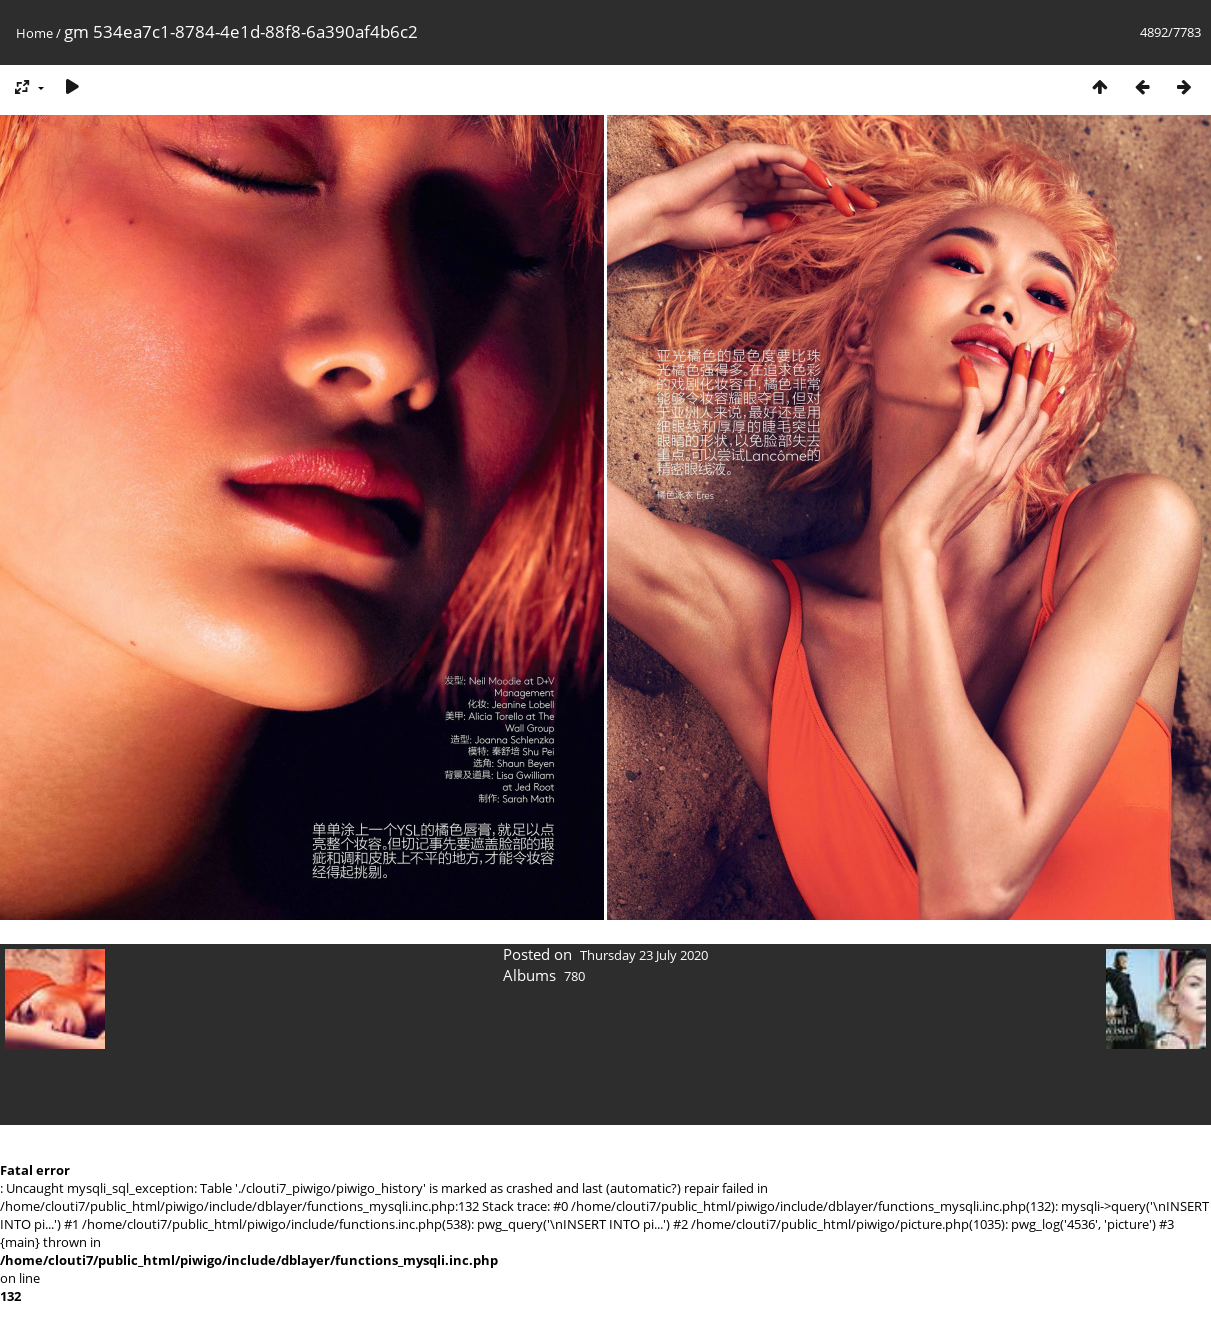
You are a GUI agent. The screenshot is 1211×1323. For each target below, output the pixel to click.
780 (574, 976)
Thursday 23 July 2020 (644, 955)
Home (34, 33)
